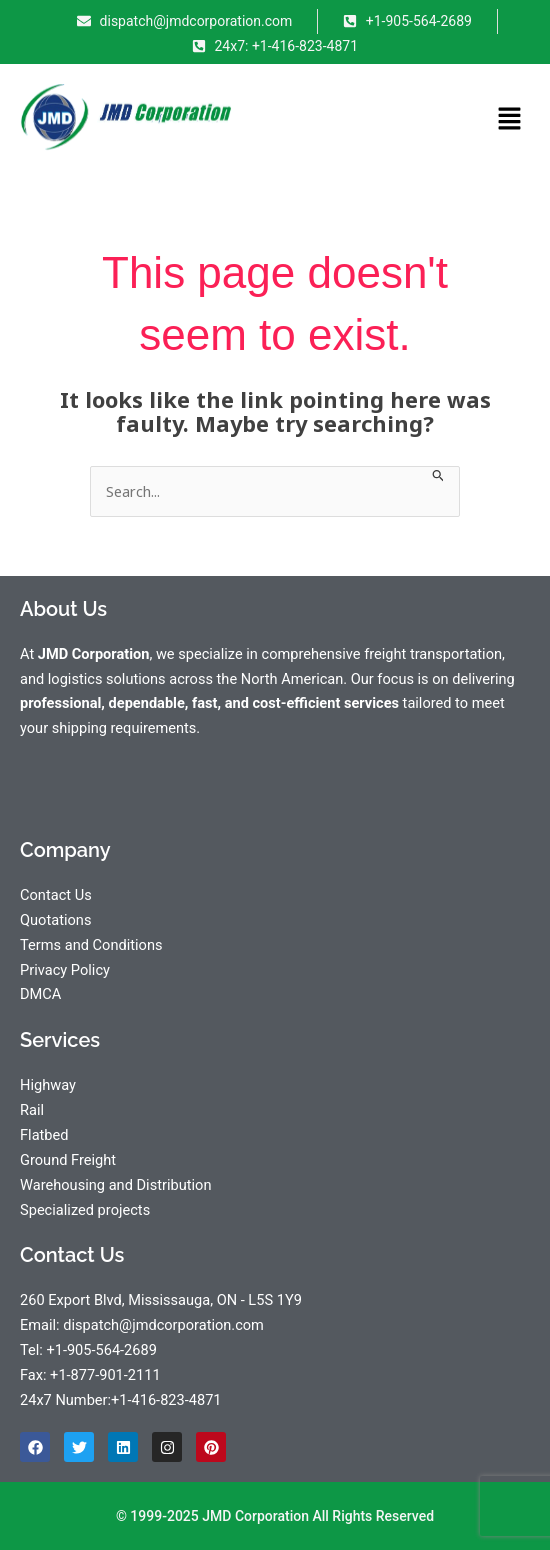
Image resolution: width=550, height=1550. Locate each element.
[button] (510, 120)
